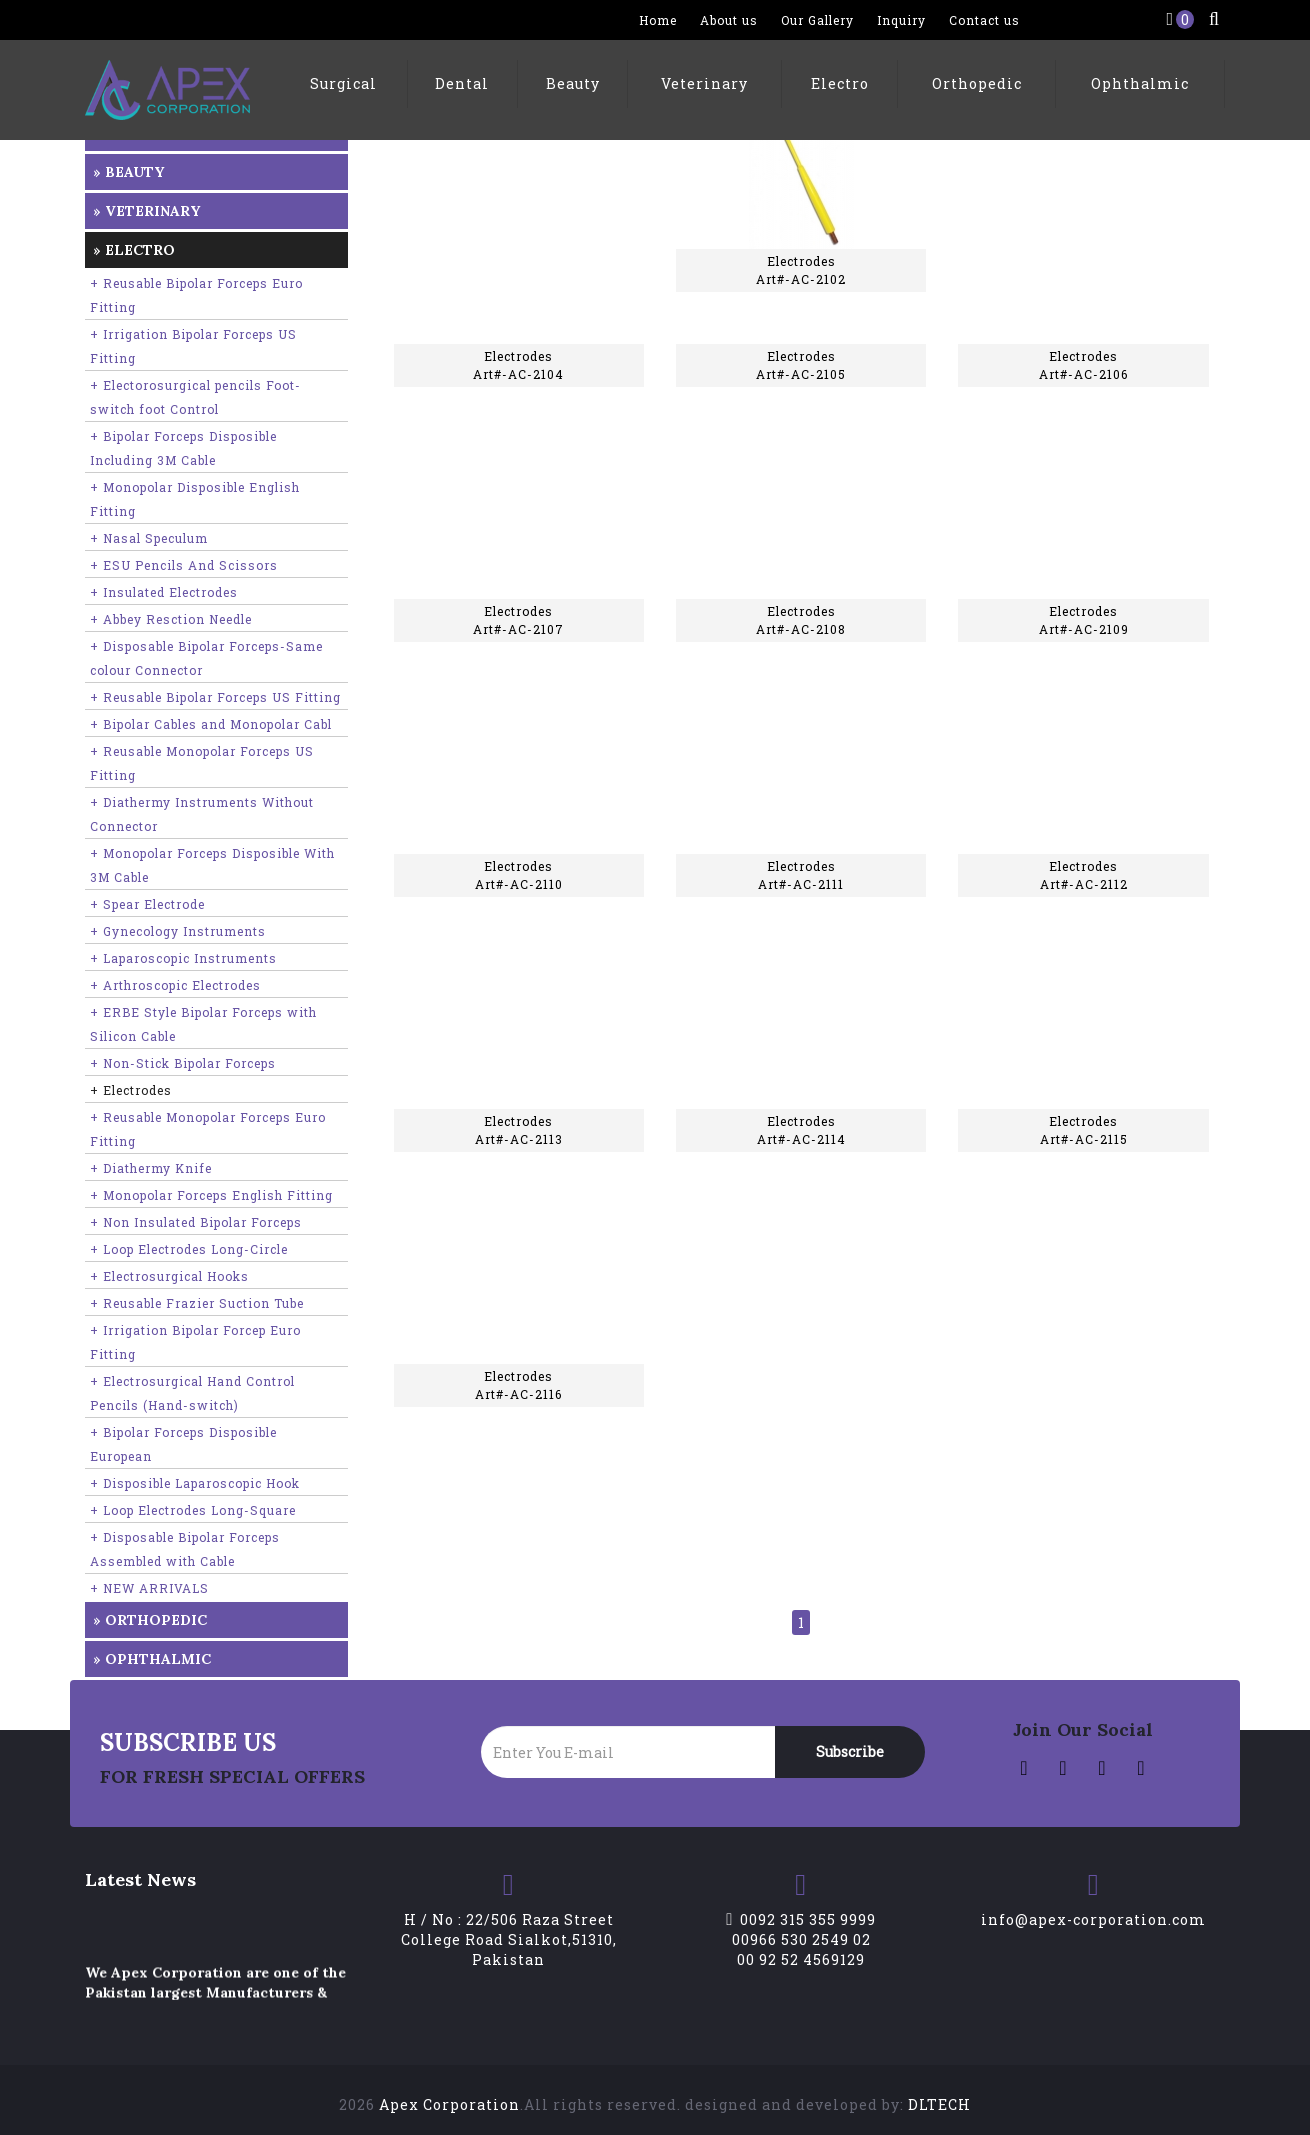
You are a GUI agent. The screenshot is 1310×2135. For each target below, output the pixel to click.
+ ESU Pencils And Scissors (184, 565)
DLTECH (939, 2104)
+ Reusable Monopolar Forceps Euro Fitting (208, 1129)
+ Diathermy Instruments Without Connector (202, 814)
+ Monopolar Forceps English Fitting (211, 1195)
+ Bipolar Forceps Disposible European (183, 1444)
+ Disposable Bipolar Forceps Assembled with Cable (185, 1549)
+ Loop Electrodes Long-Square (193, 1510)
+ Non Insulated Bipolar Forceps (196, 1222)
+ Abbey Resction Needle (171, 619)
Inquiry (901, 20)
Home (658, 20)
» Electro (134, 250)
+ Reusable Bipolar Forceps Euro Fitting (196, 295)
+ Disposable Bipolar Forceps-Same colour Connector (206, 658)
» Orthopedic (150, 1620)
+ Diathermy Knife (151, 1168)
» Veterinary (146, 211)
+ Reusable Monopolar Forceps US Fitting (202, 763)
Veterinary (704, 83)
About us (729, 20)
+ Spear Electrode (147, 904)
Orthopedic (977, 83)
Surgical (343, 83)
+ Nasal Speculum (149, 538)
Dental (462, 83)
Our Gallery (817, 20)
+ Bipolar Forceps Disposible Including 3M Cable (183, 448)
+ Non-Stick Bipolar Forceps (183, 1063)
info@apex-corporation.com (1093, 1919)
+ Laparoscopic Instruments (183, 958)
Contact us (984, 20)
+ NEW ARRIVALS (149, 1588)
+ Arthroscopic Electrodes (175, 985)
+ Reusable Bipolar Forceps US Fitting (215, 697)
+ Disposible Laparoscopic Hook (195, 1483)
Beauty (573, 83)
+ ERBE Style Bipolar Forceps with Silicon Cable (203, 1024)
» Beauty (128, 172)
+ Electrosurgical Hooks (169, 1276)
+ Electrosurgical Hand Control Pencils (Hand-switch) (192, 1393)
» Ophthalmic (152, 1659)
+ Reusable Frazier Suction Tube (197, 1303)
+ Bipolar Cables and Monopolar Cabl (211, 724)
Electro (840, 83)
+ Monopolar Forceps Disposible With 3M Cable (212, 865)
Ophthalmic (1140, 83)
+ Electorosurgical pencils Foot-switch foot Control (195, 397)
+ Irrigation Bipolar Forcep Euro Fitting (195, 1342)
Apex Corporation (449, 2104)
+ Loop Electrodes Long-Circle (189, 1249)
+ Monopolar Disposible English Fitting (195, 499)
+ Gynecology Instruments (178, 931)
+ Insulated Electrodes (164, 592)
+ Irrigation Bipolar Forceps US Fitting (193, 346)
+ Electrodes (131, 1090)
